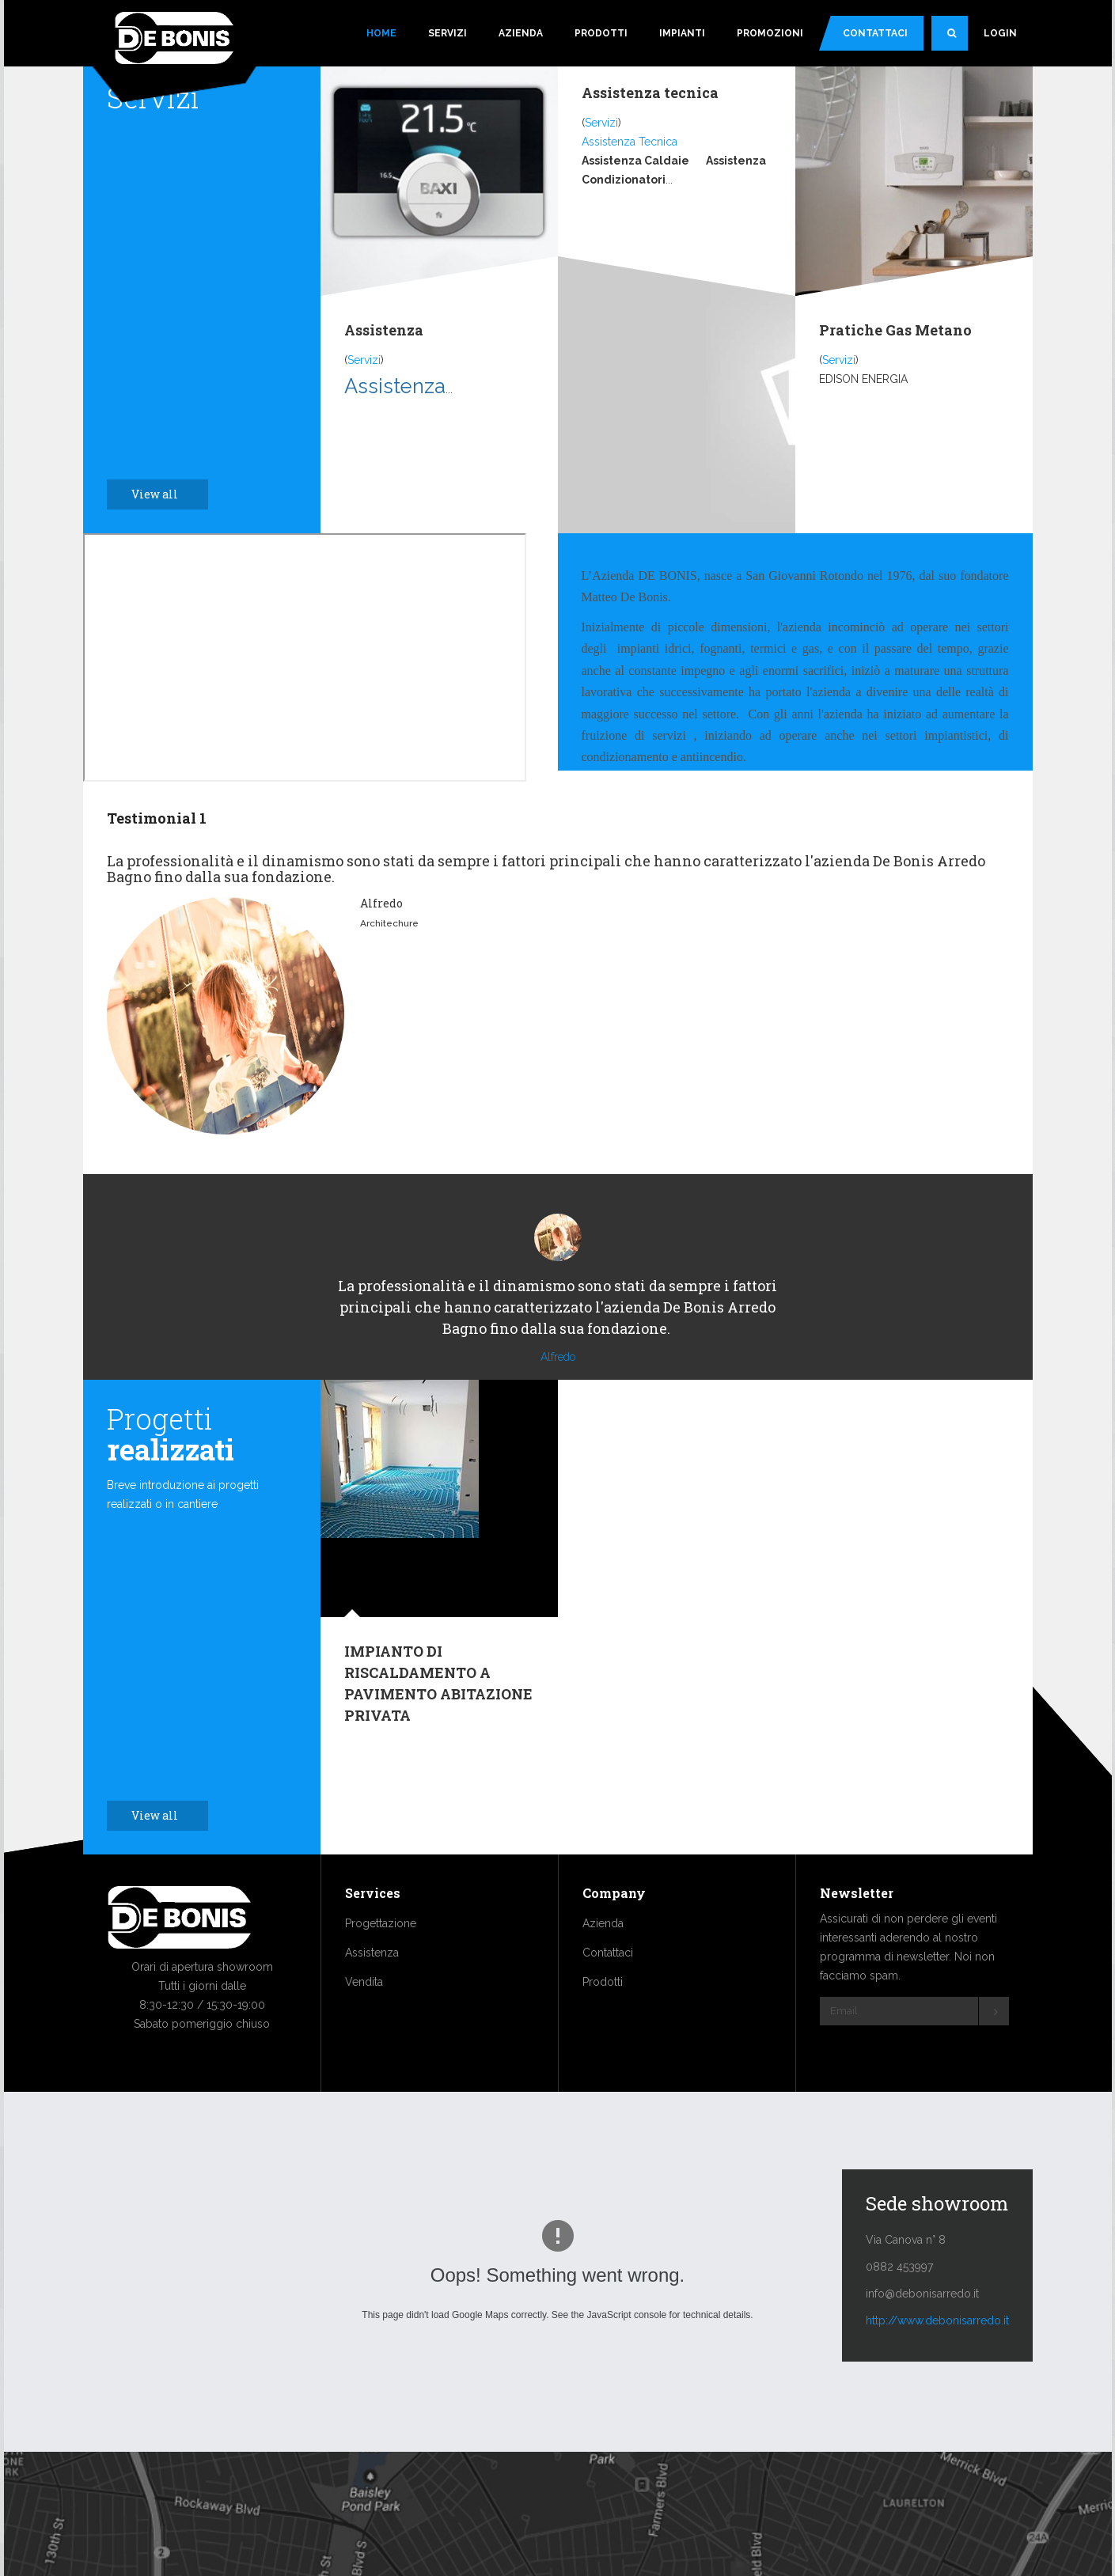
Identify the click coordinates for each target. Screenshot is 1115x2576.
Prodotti (601, 33)
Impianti (682, 33)
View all (163, 494)
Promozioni (770, 33)
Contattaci (875, 33)
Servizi (447, 33)
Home (381, 33)
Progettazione (380, 1970)
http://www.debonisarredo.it (937, 2368)
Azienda (521, 33)
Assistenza (383, 329)
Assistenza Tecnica (629, 141)
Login (1000, 33)
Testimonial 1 (157, 818)
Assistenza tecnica (650, 92)
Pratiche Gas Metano (895, 329)
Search (957, 39)
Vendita (364, 2029)
